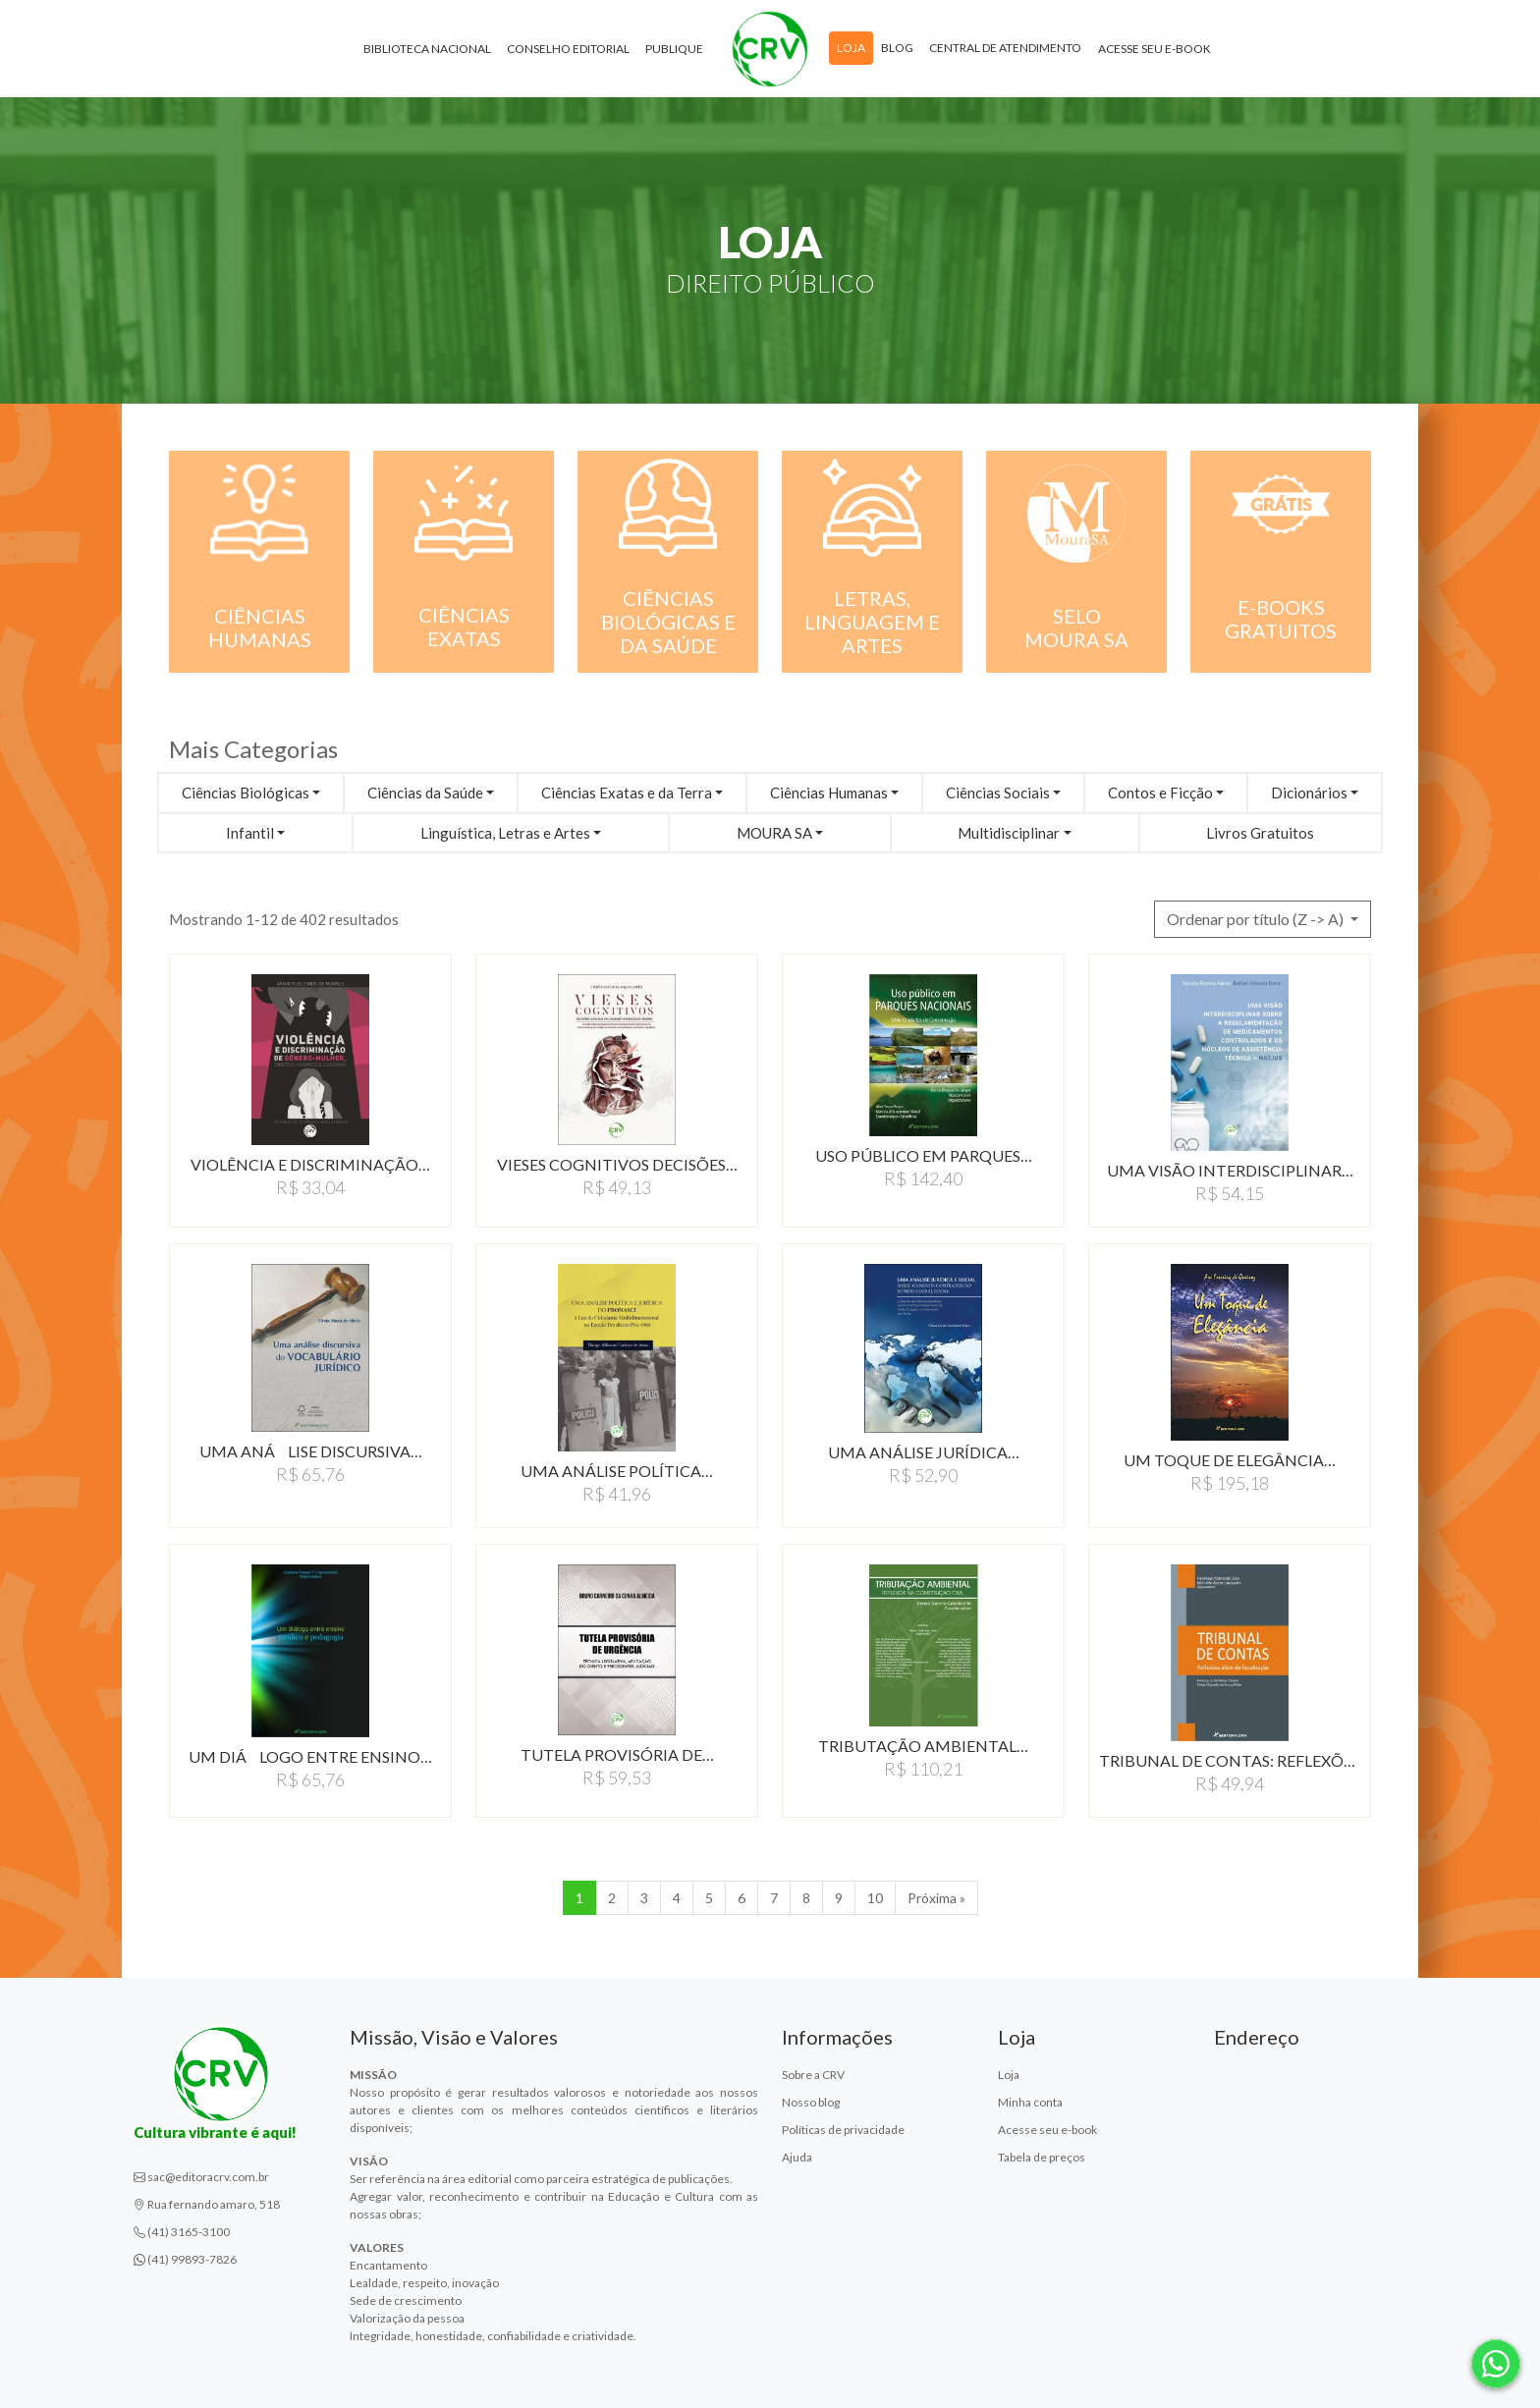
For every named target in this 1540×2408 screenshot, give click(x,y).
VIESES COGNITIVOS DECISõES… (617, 1164)
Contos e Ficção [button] (1160, 792)
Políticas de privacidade (843, 2129)
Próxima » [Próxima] (936, 1897)
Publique (674, 48)
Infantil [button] (250, 833)
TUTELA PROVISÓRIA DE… (617, 1754)
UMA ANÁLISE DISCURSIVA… (310, 1451)
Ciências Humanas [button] (829, 792)
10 (875, 1897)
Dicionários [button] (1309, 792)
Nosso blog (811, 2102)
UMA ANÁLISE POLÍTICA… (617, 1470)
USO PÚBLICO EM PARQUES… (923, 1155)
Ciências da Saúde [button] (425, 792)
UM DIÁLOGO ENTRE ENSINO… (310, 1756)
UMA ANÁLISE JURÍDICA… (923, 1452)
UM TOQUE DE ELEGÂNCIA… (1230, 1459)
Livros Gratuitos (1260, 833)
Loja (851, 47)
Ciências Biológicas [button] (245, 792)
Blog (897, 47)
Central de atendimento (1005, 47)
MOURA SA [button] (774, 833)
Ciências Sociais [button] (998, 792)
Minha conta (1030, 2102)
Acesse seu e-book (1154, 48)
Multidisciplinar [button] (1009, 833)
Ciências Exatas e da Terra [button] (626, 792)
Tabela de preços (1041, 2157)
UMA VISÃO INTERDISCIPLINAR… (1230, 1170)
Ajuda (797, 2157)
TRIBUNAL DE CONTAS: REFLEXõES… (1229, 1760)
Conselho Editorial (568, 48)
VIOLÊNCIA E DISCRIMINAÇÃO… (310, 1164)
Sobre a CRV (813, 2074)
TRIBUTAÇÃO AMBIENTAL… (923, 1745)
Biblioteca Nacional (427, 48)
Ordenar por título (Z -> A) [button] (1257, 918)
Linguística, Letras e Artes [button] (505, 833)
